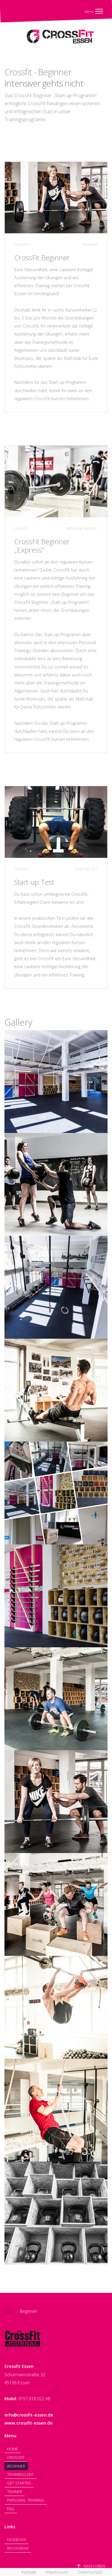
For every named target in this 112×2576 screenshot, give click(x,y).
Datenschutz (90, 2572)
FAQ (10, 2508)
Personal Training (25, 2500)
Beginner (16, 2466)
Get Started (19, 2483)
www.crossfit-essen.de (28, 2423)
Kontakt (28, 2572)
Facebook (16, 2539)
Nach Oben (90, 2566)
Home (12, 2448)
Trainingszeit (20, 2474)
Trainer (14, 2491)
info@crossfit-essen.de (28, 2415)
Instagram (18, 2548)
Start (9, 2311)
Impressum (57, 2572)
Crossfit (15, 2457)
